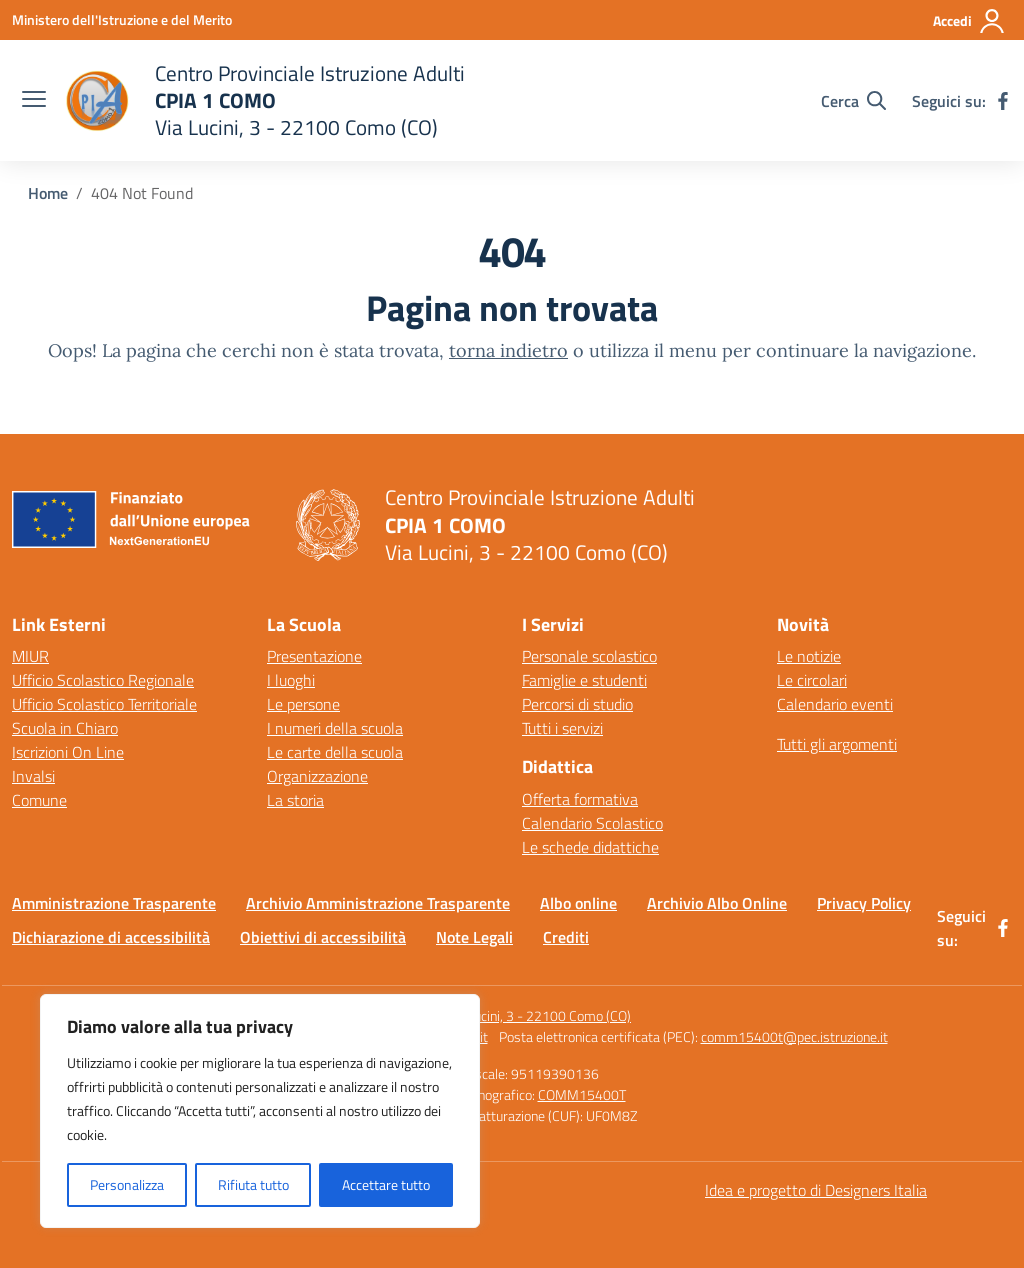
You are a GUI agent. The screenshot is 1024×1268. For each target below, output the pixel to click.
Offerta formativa (580, 799)
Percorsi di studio (577, 704)
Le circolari (812, 680)
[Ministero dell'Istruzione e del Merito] (122, 19)
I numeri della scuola (335, 728)
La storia (295, 800)
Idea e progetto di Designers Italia (816, 1190)
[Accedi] (969, 21)
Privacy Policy (864, 903)
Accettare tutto (386, 1184)
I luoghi (291, 680)
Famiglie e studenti (584, 680)
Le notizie (809, 656)
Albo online (578, 903)
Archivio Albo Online (717, 903)
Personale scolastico (589, 656)
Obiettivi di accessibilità (323, 937)
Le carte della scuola (335, 752)
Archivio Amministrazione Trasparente (378, 903)
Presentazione (314, 656)
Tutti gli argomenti (837, 744)
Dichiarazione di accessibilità (111, 937)
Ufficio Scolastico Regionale (103, 680)
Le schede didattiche (590, 847)
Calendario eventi (835, 704)
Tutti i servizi (562, 728)
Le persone (303, 704)
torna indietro (508, 350)
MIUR (30, 656)
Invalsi (33, 776)
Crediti (566, 937)
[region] (260, 1111)
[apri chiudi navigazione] (34, 101)
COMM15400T (582, 1094)
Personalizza (127, 1184)
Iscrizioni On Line (68, 752)
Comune (39, 800)
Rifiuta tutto (253, 1184)
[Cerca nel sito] (853, 101)
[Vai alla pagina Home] (48, 193)
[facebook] (1003, 101)
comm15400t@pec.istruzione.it (794, 1036)
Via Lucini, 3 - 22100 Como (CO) (538, 1015)
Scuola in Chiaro (65, 728)
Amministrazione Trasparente (114, 903)
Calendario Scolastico (592, 823)
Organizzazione (317, 776)
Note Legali (474, 937)
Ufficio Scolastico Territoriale (104, 704)
